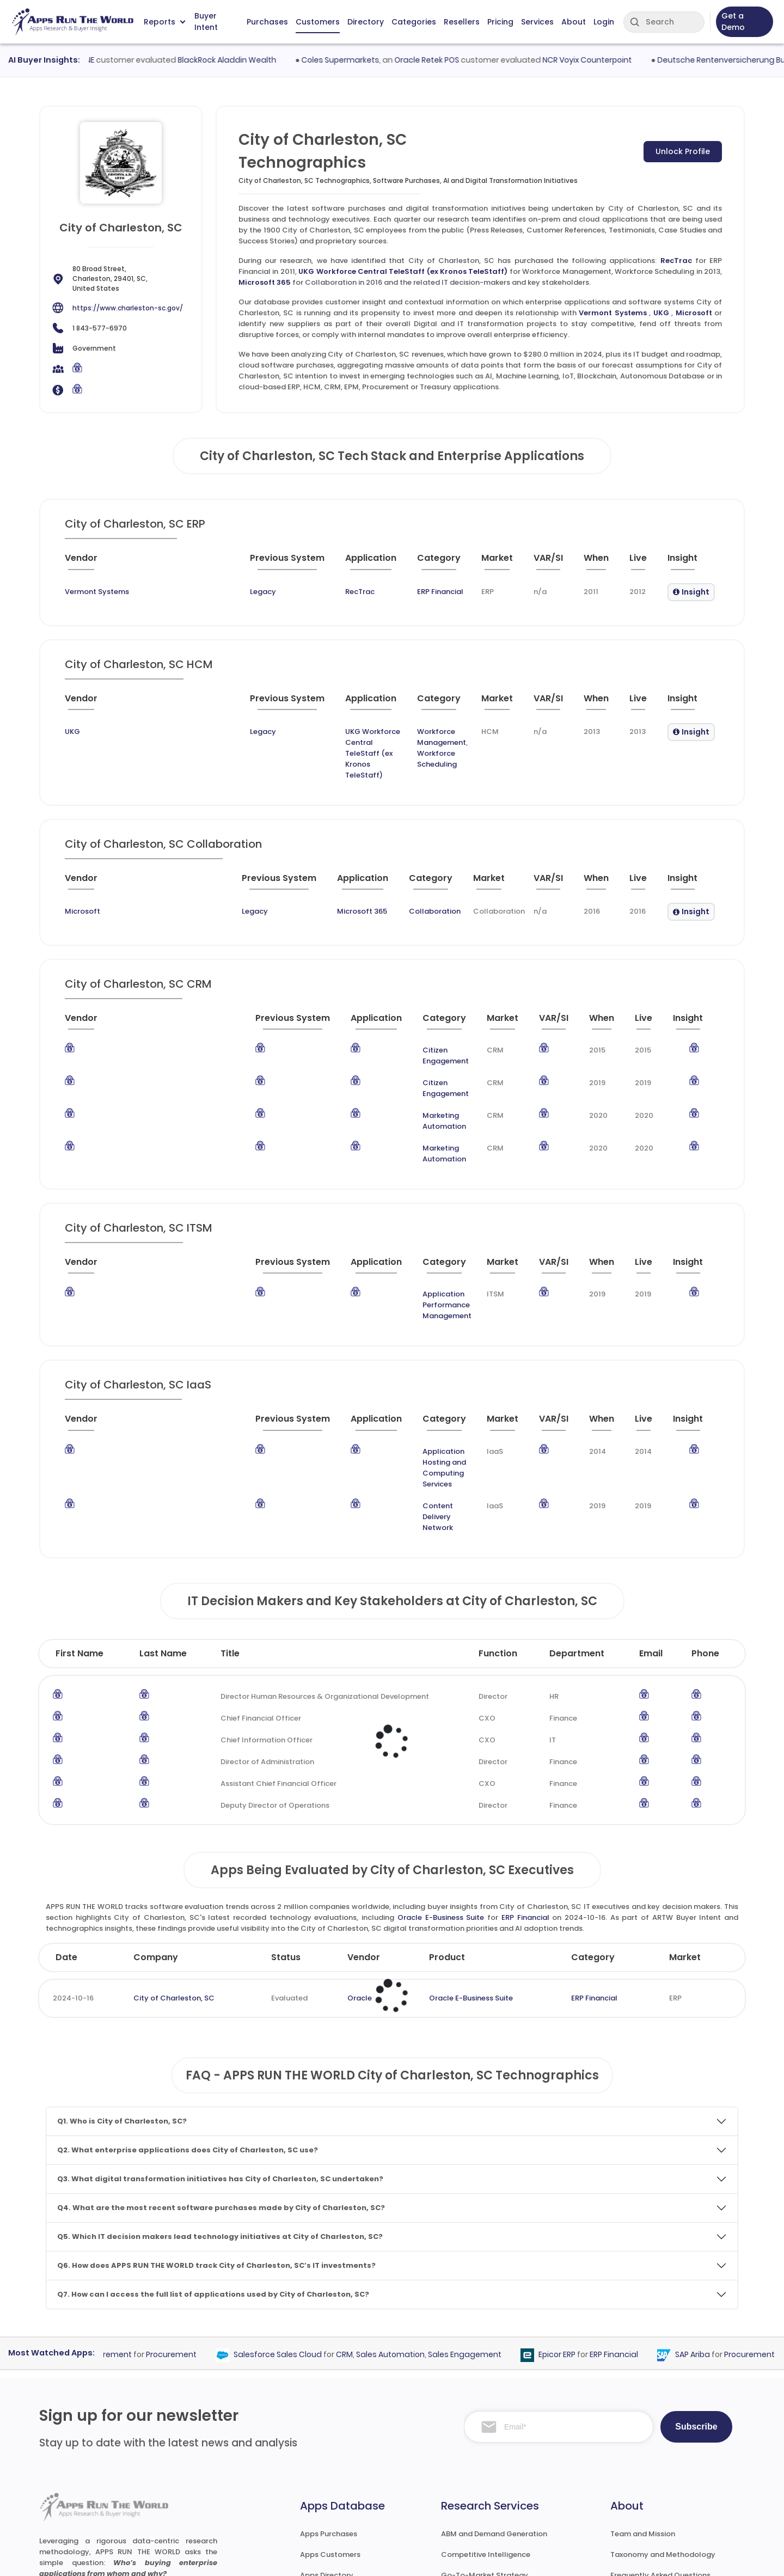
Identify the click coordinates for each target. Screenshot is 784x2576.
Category (593, 1804)
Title (230, 1501)
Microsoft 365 (264, 282)
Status (286, 1804)
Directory (365, 21)
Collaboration (361, 878)
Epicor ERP (579, 2201)
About (573, 21)
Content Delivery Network (343, 1375)
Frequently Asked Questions (660, 2423)
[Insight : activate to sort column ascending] (685, 562)
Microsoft (694, 313)
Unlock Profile (683, 151)
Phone (705, 1501)
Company (155, 1804)
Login (603, 21)
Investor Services (471, 2505)
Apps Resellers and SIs (340, 2464)
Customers (318, 21)
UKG (661, 313)
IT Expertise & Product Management (505, 2443)
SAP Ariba (714, 2201)
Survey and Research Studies (492, 2464)
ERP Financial (376, 591)
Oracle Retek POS (453, 59)
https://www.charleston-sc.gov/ (127, 308)
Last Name (163, 1501)
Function (498, 1501)
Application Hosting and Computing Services (377, 1353)
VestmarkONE (95, 59)
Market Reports (638, 2443)
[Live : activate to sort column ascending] (628, 562)
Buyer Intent (206, 22)
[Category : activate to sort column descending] (387, 562)
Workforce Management (400, 731)
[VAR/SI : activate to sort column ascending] (519, 562)
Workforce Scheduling (396, 742)
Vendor (363, 1804)
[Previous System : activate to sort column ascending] (204, 562)
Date (66, 1804)
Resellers (462, 21)
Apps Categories (330, 2443)
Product (447, 1804)
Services (537, 21)
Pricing (500, 21)
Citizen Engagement (365, 1017)
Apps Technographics (339, 2485)
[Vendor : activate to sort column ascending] (106, 562)
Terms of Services (569, 2557)
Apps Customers (330, 2402)
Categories (413, 21)
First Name (79, 1501)
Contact (625, 2505)
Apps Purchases (328, 2381)
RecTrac (676, 260)
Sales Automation (412, 2201)
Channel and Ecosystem (485, 2485)
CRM (366, 2201)
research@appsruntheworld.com (106, 2483)
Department (576, 1501)
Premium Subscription (649, 2464)
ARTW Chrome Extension (343, 2505)
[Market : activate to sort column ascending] (457, 562)
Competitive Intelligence (485, 2402)
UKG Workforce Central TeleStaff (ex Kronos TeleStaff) (402, 271)
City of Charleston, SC (174, 1845)
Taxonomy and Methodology (662, 2402)
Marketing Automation (370, 1061)
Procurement (193, 2201)
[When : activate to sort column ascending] (577, 562)
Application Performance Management (374, 1218)
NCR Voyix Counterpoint (614, 59)
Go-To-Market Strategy (484, 2423)
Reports (164, 21)
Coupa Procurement (115, 2201)
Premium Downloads (647, 2485)
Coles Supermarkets (367, 59)
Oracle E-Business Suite (440, 1765)
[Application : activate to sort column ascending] (305, 562)
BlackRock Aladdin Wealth (253, 59)
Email (651, 1501)
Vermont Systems (612, 313)
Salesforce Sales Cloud (300, 2201)
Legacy (164, 591)
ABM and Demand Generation (494, 2381)
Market (685, 1804)
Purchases (267, 21)
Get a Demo (733, 21)
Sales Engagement (487, 2201)
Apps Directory (326, 2423)
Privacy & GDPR (657, 2557)
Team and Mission (642, 2381)
